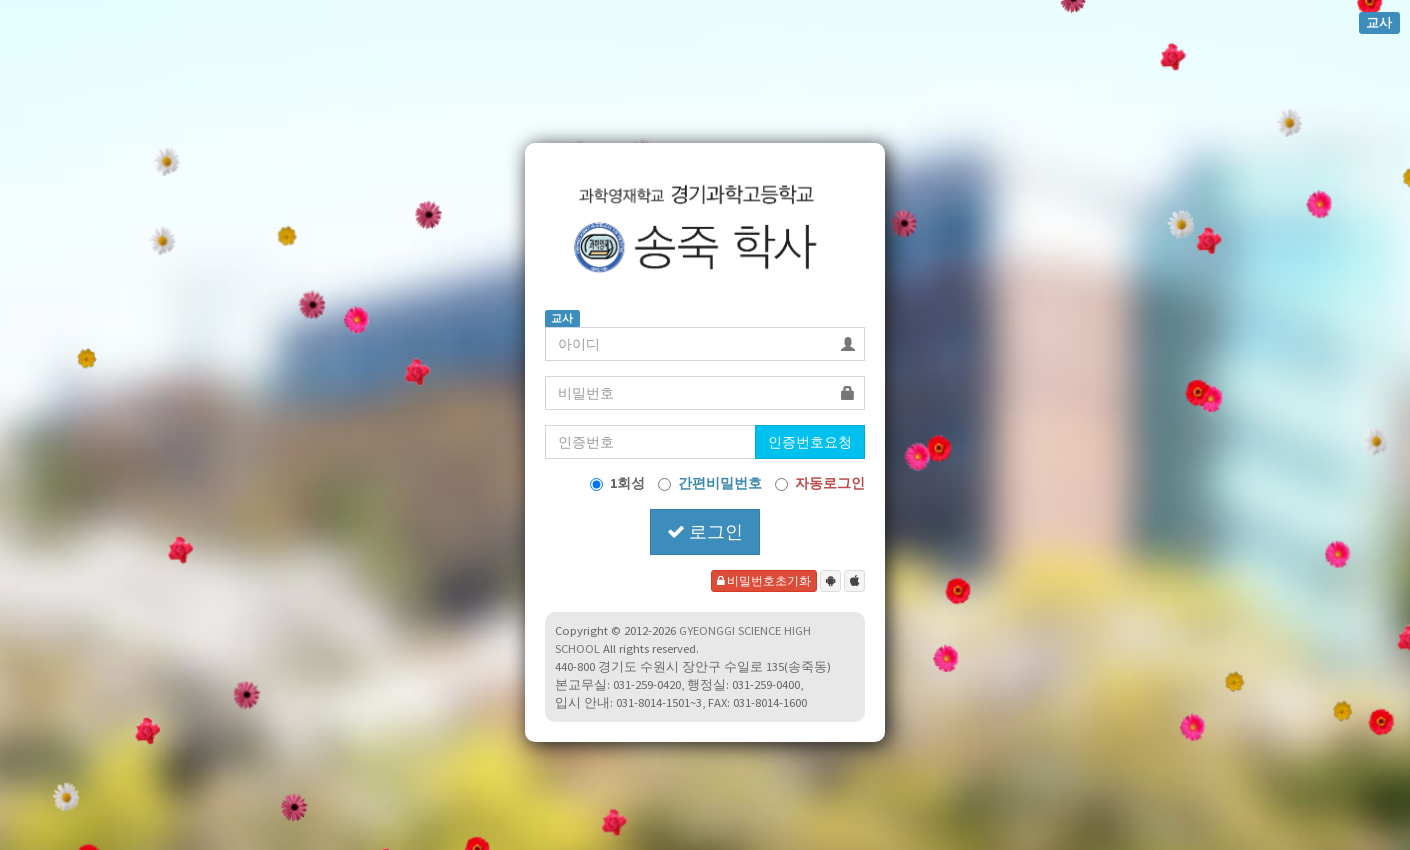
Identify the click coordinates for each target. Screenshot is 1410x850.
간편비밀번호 (710, 483)
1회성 (617, 483)
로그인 (705, 531)
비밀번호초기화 (764, 580)
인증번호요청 (810, 442)
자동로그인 (820, 483)
